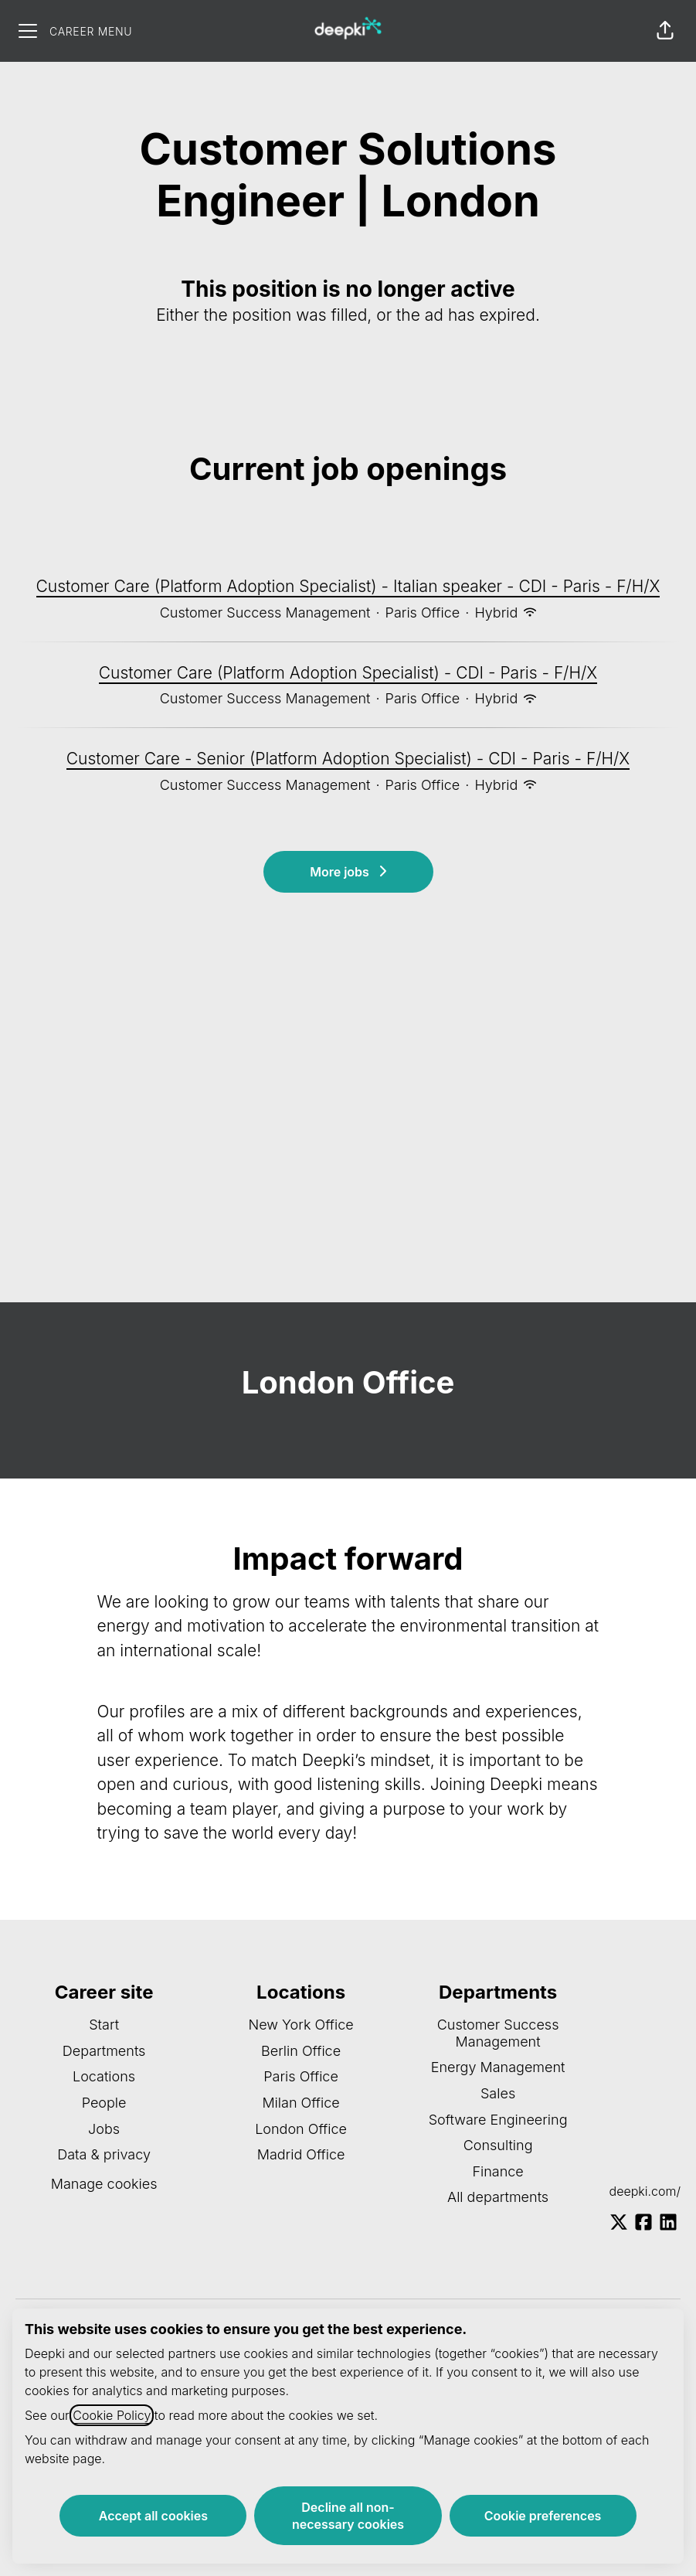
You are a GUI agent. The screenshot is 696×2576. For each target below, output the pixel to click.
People (104, 2102)
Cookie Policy (112, 2415)
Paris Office (300, 2076)
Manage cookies (104, 2184)
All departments (497, 2197)
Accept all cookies (153, 2515)
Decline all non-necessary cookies (348, 2515)
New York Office (300, 2024)
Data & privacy (104, 2154)
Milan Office (300, 2102)
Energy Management (498, 2067)
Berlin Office (301, 2051)
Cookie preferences (543, 2515)
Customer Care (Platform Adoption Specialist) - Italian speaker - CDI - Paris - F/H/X (348, 586)
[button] (665, 31)
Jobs (104, 2129)
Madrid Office (301, 2154)
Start (104, 2024)
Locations (104, 2076)
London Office (301, 2129)
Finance (497, 2171)
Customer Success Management (498, 2033)
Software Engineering (498, 2120)
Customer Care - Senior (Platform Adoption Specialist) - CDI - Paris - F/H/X (348, 759)
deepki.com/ (645, 2191)
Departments (104, 2051)
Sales (497, 2093)
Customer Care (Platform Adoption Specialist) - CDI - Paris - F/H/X (348, 673)
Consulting (498, 2145)
